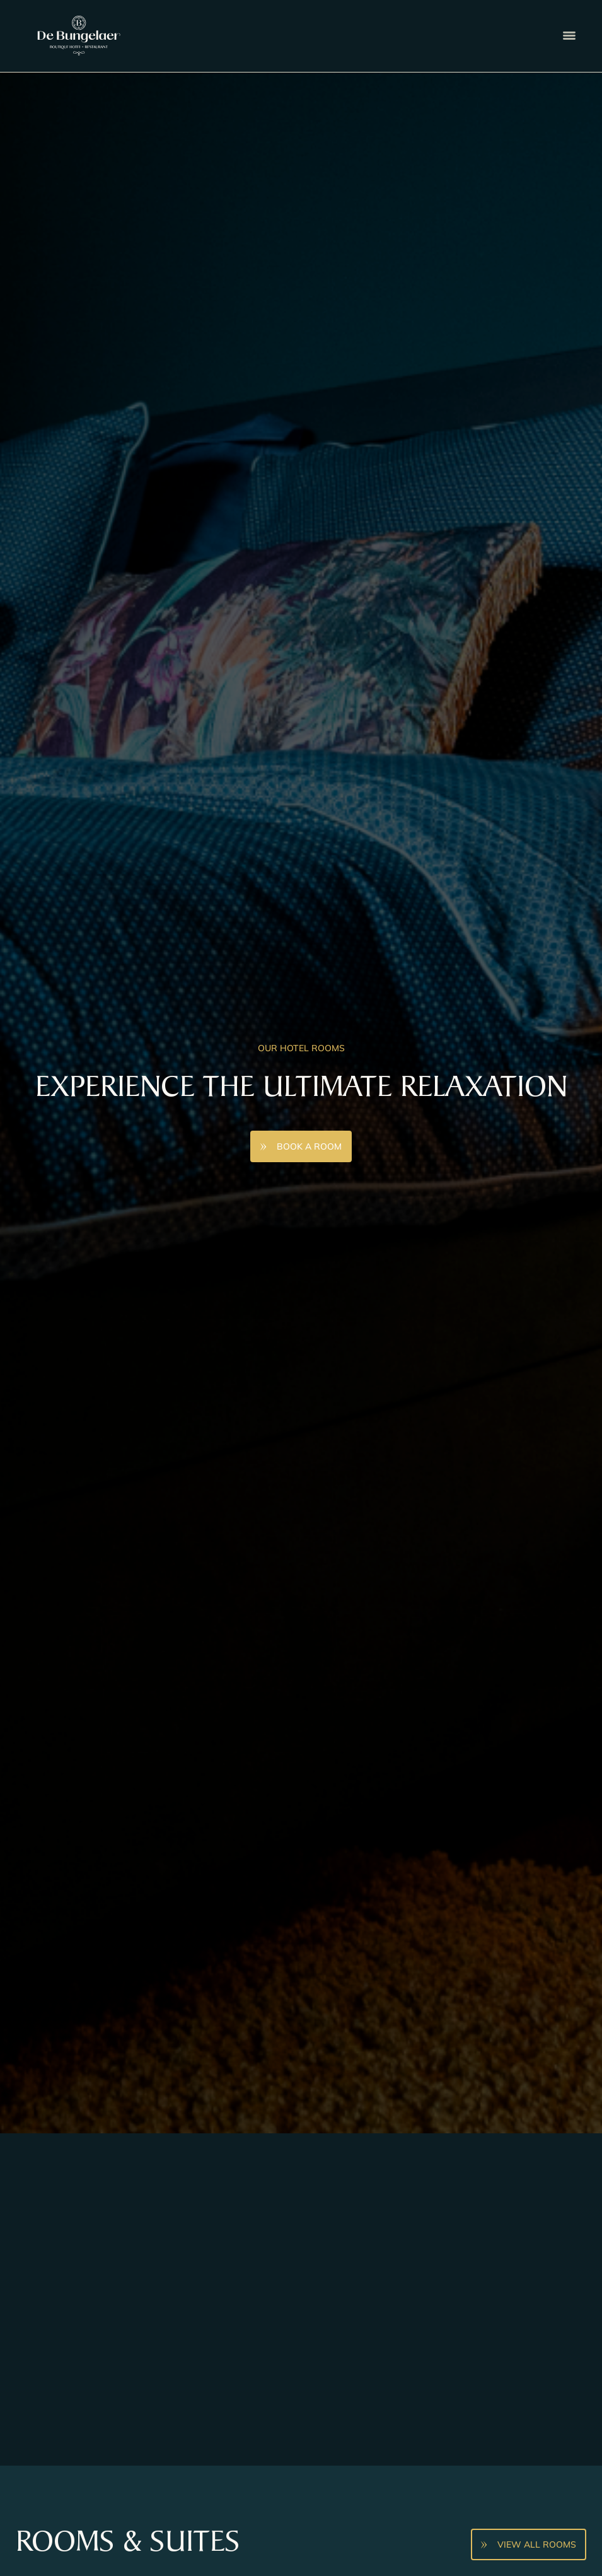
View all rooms (536, 2544)
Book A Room (309, 1146)
